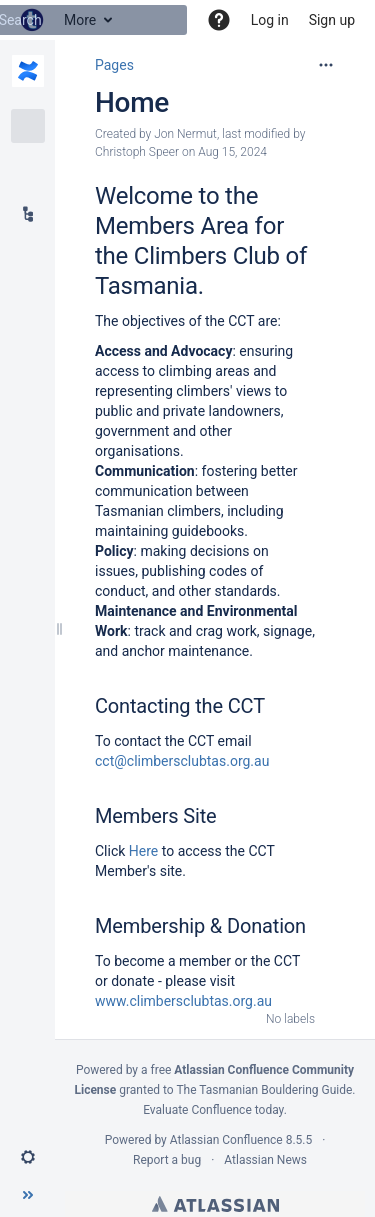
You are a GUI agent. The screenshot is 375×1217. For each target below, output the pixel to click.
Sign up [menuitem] (332, 20)
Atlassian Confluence (226, 1140)
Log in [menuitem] (270, 20)
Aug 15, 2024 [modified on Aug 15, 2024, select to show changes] (232, 152)
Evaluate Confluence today (213, 1110)
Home (132, 102)
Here (143, 851)
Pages (114, 65)
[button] (219, 20)
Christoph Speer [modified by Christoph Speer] (137, 152)
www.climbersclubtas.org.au (183, 1001)
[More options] (326, 65)
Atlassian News (265, 1160)
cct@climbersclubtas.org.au (182, 761)
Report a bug (167, 1160)
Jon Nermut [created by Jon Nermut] (185, 134)
